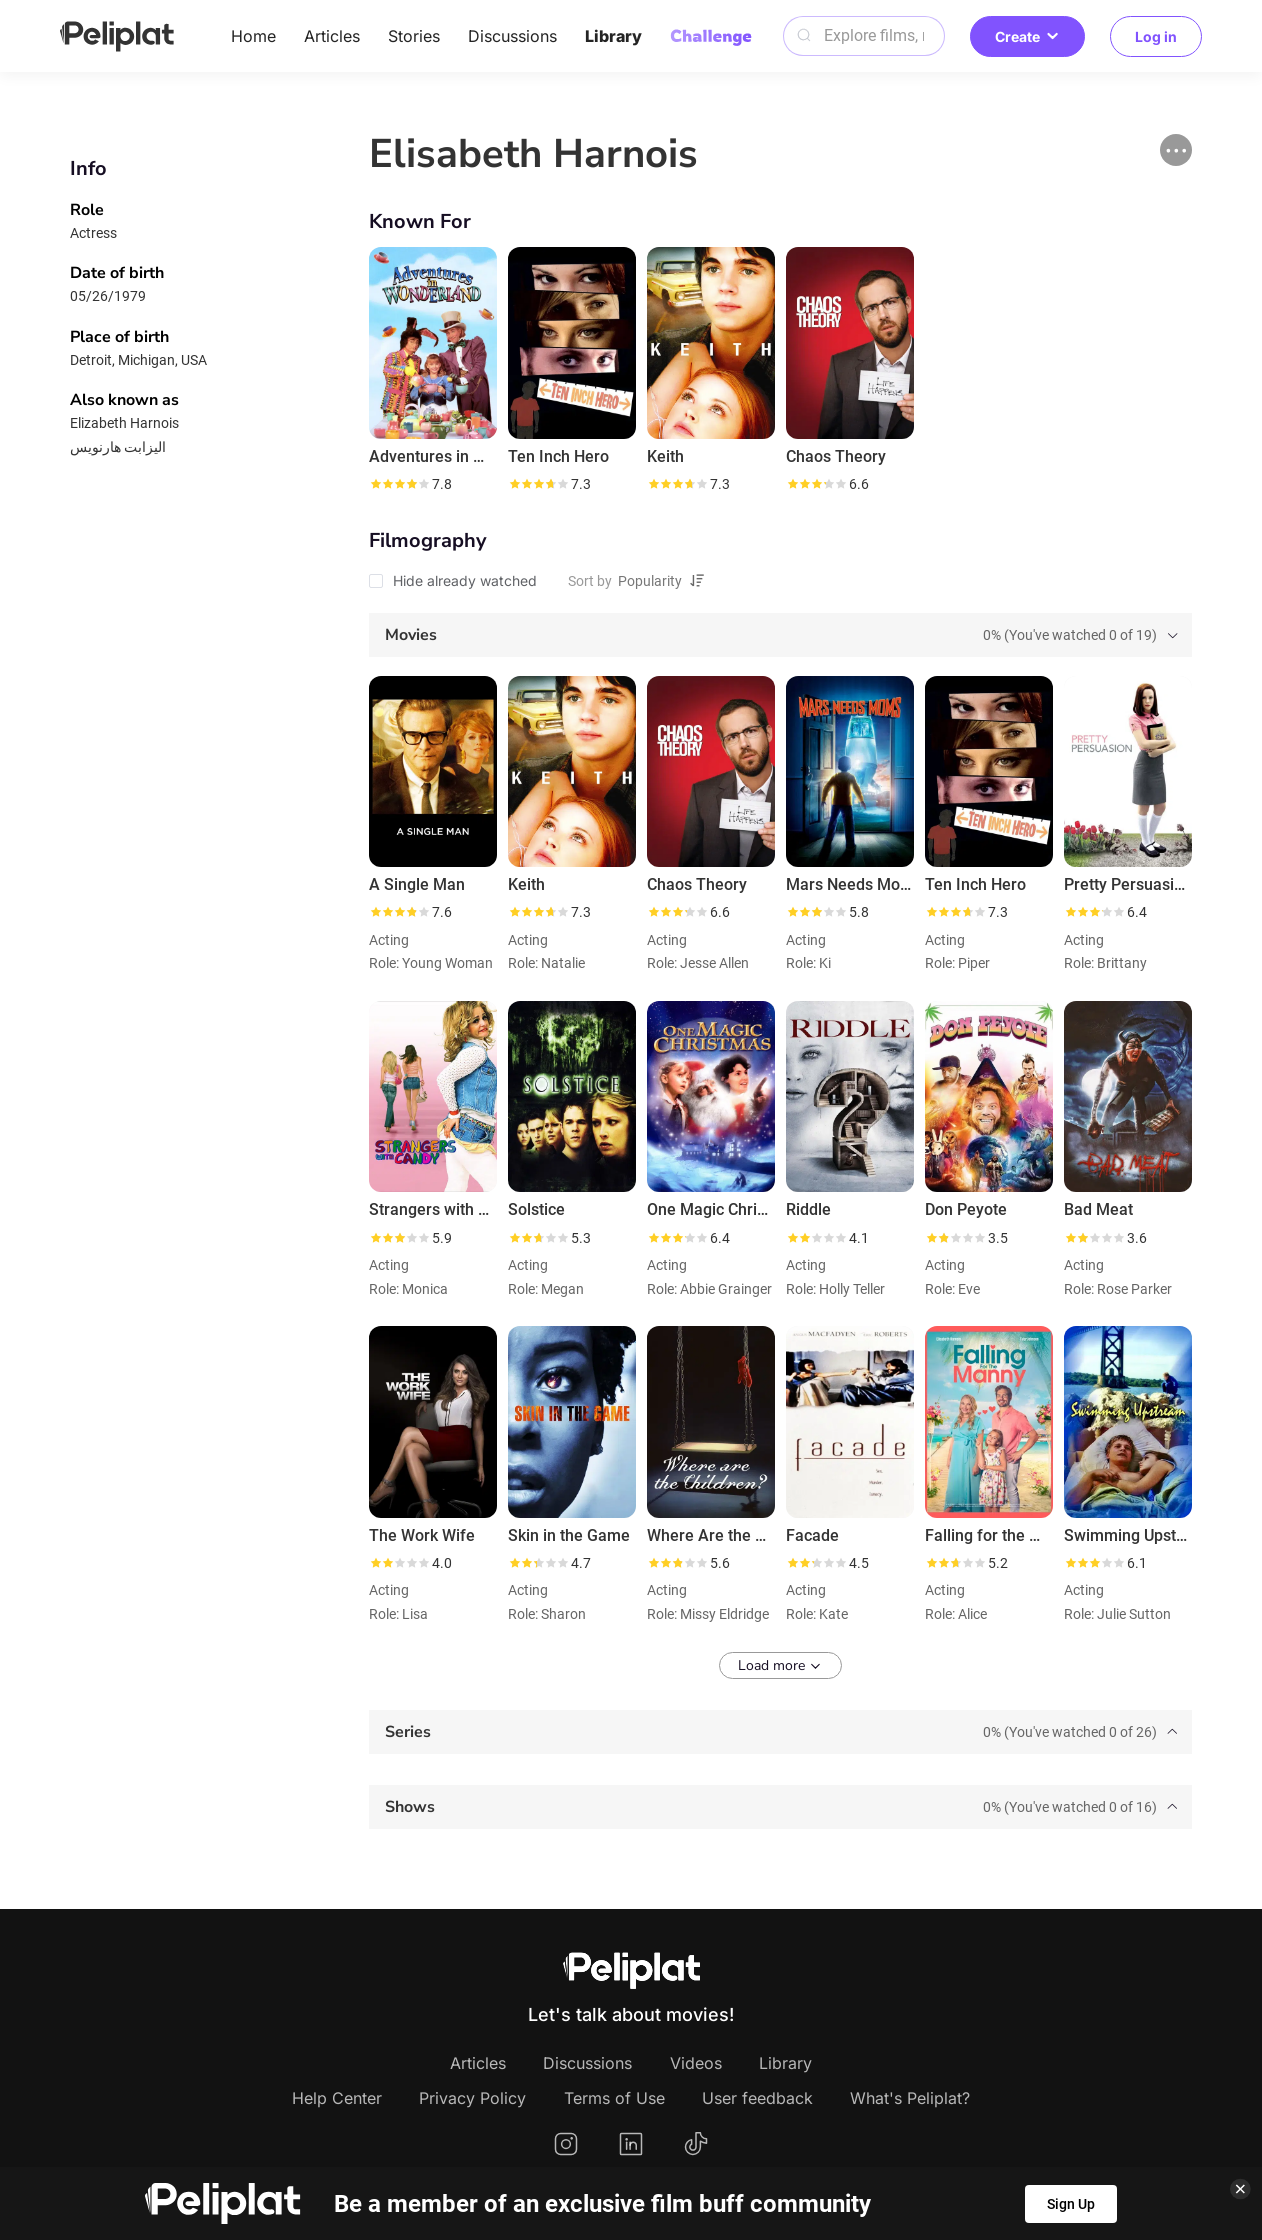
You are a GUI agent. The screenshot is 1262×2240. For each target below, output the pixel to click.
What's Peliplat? (910, 2098)
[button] (1176, 150)
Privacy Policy (472, 2098)
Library (613, 36)
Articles (332, 36)
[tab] (780, 635)
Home (253, 36)
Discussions (512, 36)
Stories (414, 36)
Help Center (337, 2098)
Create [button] (1027, 36)
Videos (696, 2063)
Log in (1156, 36)
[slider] (399, 484)
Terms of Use (614, 2098)
